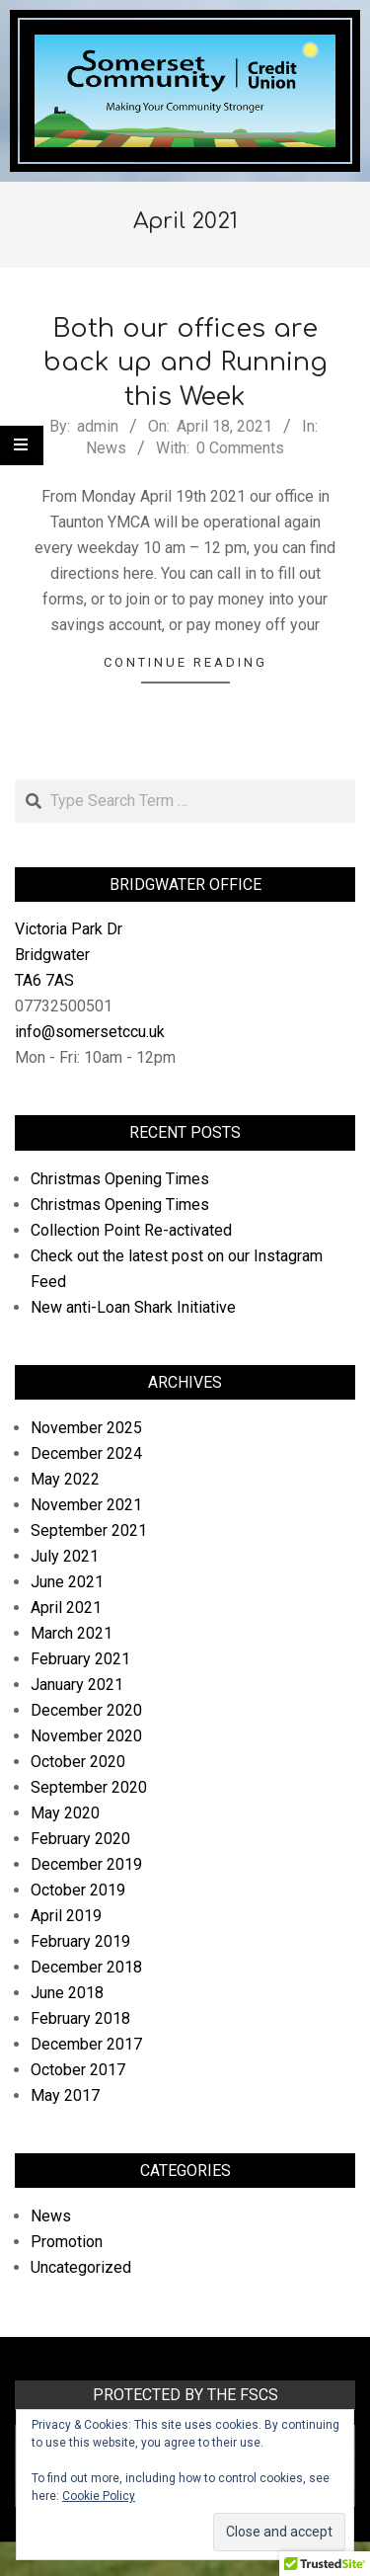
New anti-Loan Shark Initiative (133, 1307)
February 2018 (80, 2018)
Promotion (67, 2241)
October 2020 (78, 1761)
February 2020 (80, 1838)
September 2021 (89, 1530)
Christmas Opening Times (120, 1178)
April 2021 (66, 1607)
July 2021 (65, 1556)
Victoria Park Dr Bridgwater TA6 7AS (68, 955)
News (106, 448)
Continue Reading (185, 662)
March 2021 (71, 1633)
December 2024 (86, 1453)
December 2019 (86, 1864)
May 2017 (65, 2095)
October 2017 (78, 2069)
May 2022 (65, 1479)
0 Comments (240, 448)
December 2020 (86, 1710)
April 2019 (66, 1915)
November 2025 (86, 1427)
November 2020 (86, 1736)
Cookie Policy (98, 2496)
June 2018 (67, 1992)
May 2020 (65, 1813)
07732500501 (63, 1006)
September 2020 (89, 1787)
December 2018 (86, 1967)
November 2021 (86, 1504)
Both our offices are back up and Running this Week (185, 362)
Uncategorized (81, 2267)
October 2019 (78, 1890)
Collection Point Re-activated (131, 1230)
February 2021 (80, 1659)
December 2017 (86, 2044)
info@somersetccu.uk (90, 1031)
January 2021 (77, 1684)
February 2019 (80, 1941)
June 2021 (67, 1581)
